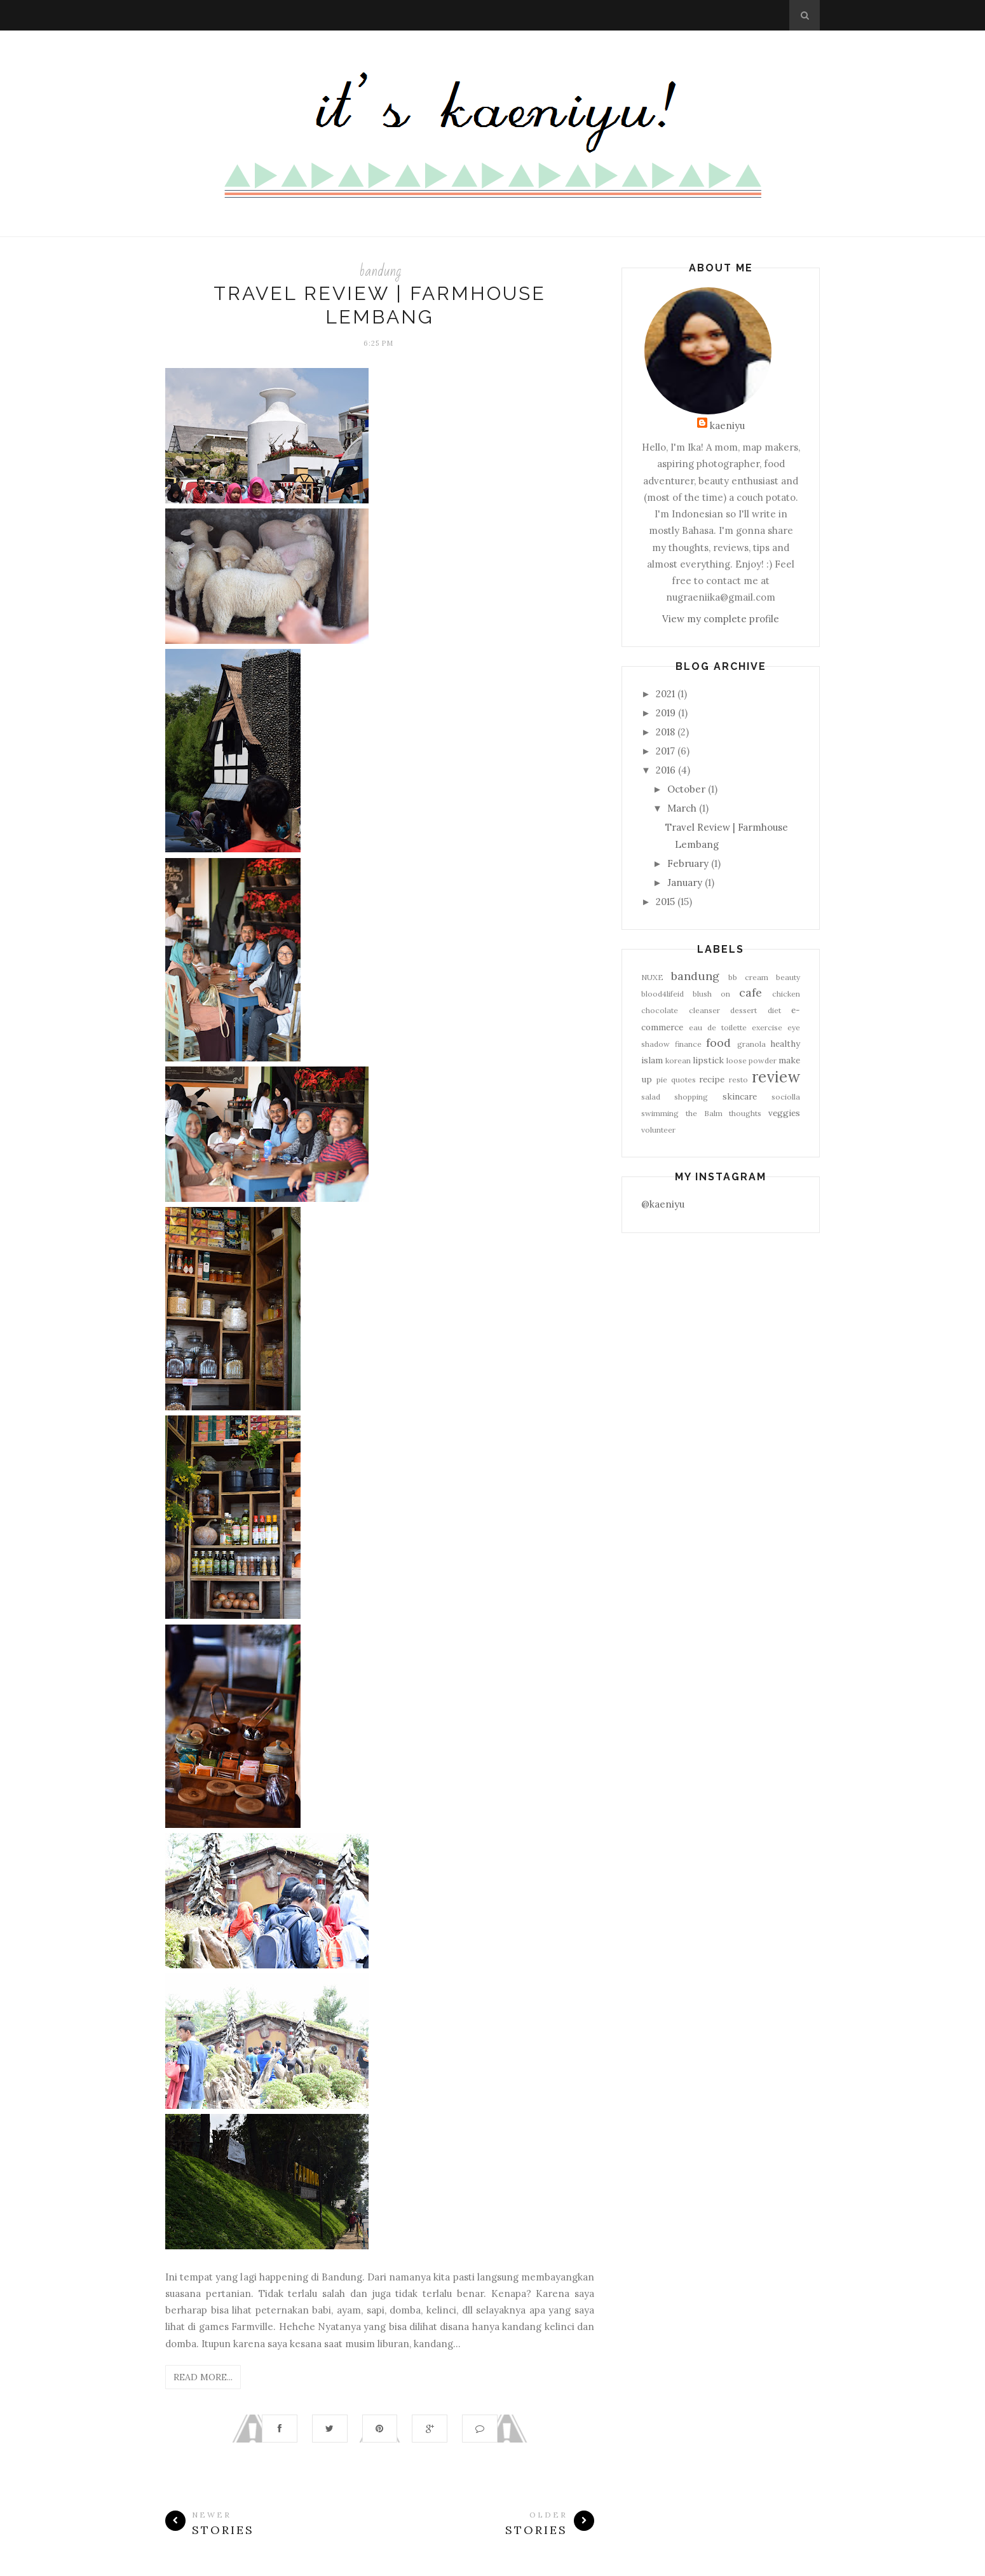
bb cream (748, 977)
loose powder (751, 1060)
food (718, 1042)
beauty (788, 977)
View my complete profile (720, 619)
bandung (380, 271)
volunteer (658, 1130)
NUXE (652, 977)
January (684, 882)
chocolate (659, 1010)
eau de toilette (718, 1027)
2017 (665, 751)
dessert (743, 1010)
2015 (665, 902)
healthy (785, 1043)
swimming (660, 1113)
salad (650, 1096)
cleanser (704, 1010)
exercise (767, 1027)
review (776, 1077)
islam (652, 1060)
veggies (784, 1113)
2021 (665, 694)
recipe (711, 1079)
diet (774, 1010)
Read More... (203, 2377)
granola (751, 1044)
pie (661, 1079)
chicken (786, 993)
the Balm (704, 1113)
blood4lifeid (662, 993)
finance (688, 1044)
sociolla (785, 1096)
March (681, 808)
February (688, 863)
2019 (666, 713)
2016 (666, 770)
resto (738, 1079)
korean (678, 1060)
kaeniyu (727, 425)
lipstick (708, 1060)
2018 (665, 732)
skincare (740, 1096)
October (686, 789)
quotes (683, 1079)
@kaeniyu (662, 1204)
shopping (691, 1096)
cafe (750, 992)
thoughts (745, 1113)
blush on (711, 993)
